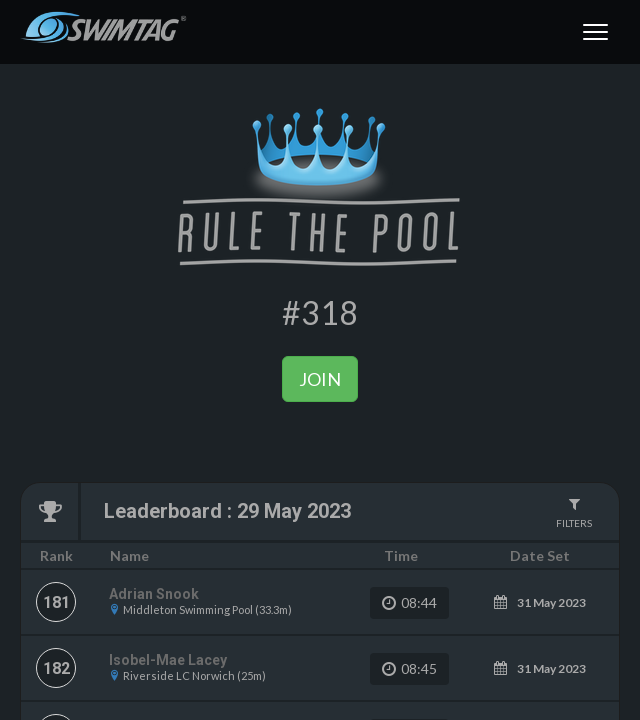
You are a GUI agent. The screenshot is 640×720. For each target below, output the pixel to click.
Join (320, 379)
